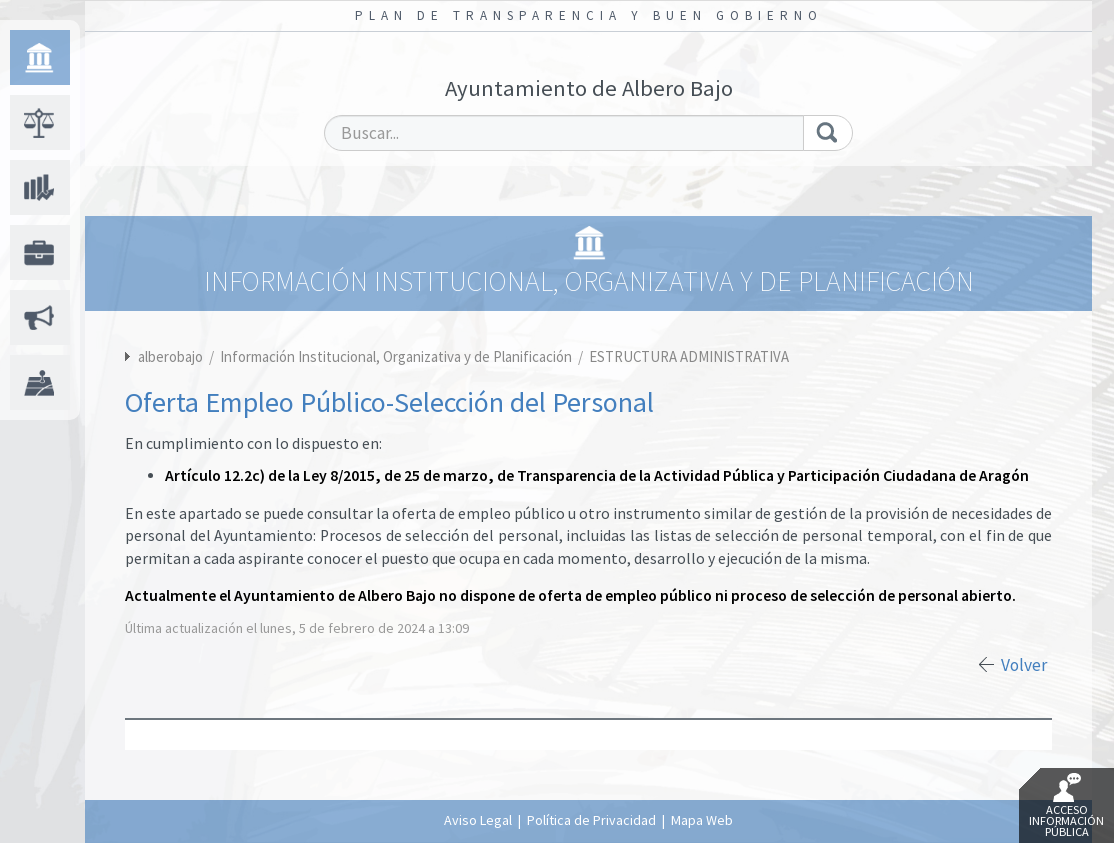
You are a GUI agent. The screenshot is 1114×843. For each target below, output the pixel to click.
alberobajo (170, 356)
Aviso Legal (478, 820)
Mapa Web (702, 820)
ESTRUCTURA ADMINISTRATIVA (689, 356)
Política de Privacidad (591, 820)
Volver (1024, 665)
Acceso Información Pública (1066, 806)
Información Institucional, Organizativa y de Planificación (397, 356)
